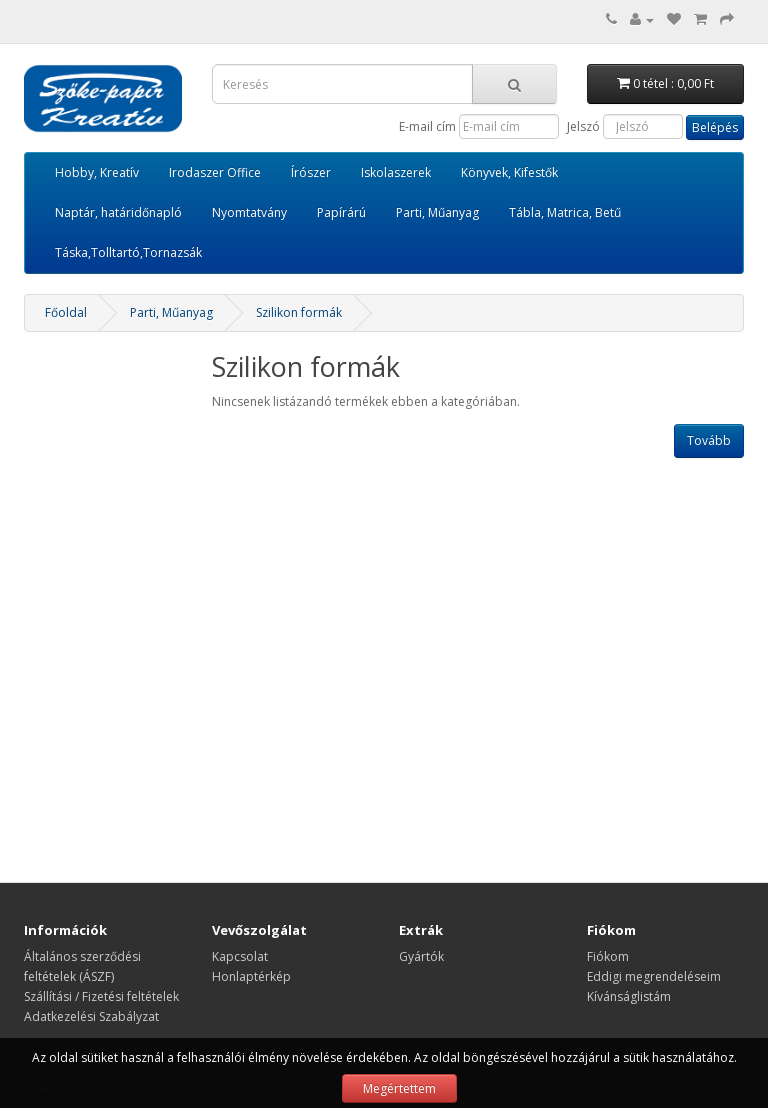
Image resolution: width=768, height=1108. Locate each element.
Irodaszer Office (215, 172)
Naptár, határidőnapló (118, 212)
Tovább (709, 440)
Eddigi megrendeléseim (654, 976)
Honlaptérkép (251, 976)
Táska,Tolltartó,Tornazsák (128, 252)
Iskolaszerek (396, 172)
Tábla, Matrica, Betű (565, 212)
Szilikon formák (299, 312)
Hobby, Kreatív (97, 172)
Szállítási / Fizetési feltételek (101, 996)
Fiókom (608, 956)
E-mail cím (427, 126)
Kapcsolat (240, 956)
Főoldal (66, 312)
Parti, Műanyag (437, 212)
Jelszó (583, 126)
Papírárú (341, 212)
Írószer (311, 172)
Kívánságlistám (629, 996)
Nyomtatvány (249, 212)
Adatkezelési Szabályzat (91, 1016)
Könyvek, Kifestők (509, 172)
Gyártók (421, 956)
